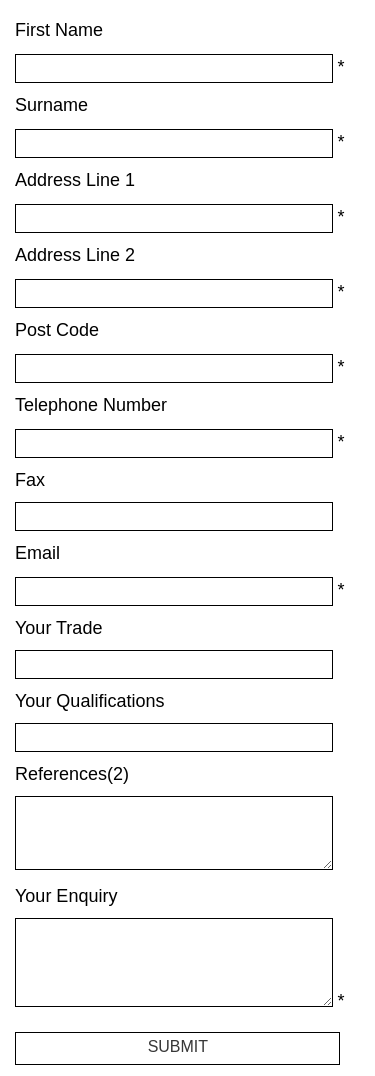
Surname (51, 105)
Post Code (57, 330)
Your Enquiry (66, 896)
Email (37, 553)
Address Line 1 (75, 180)
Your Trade (58, 628)
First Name (59, 30)
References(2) (72, 774)
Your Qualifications (89, 701)
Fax (30, 480)
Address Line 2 (75, 255)
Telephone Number (91, 405)
